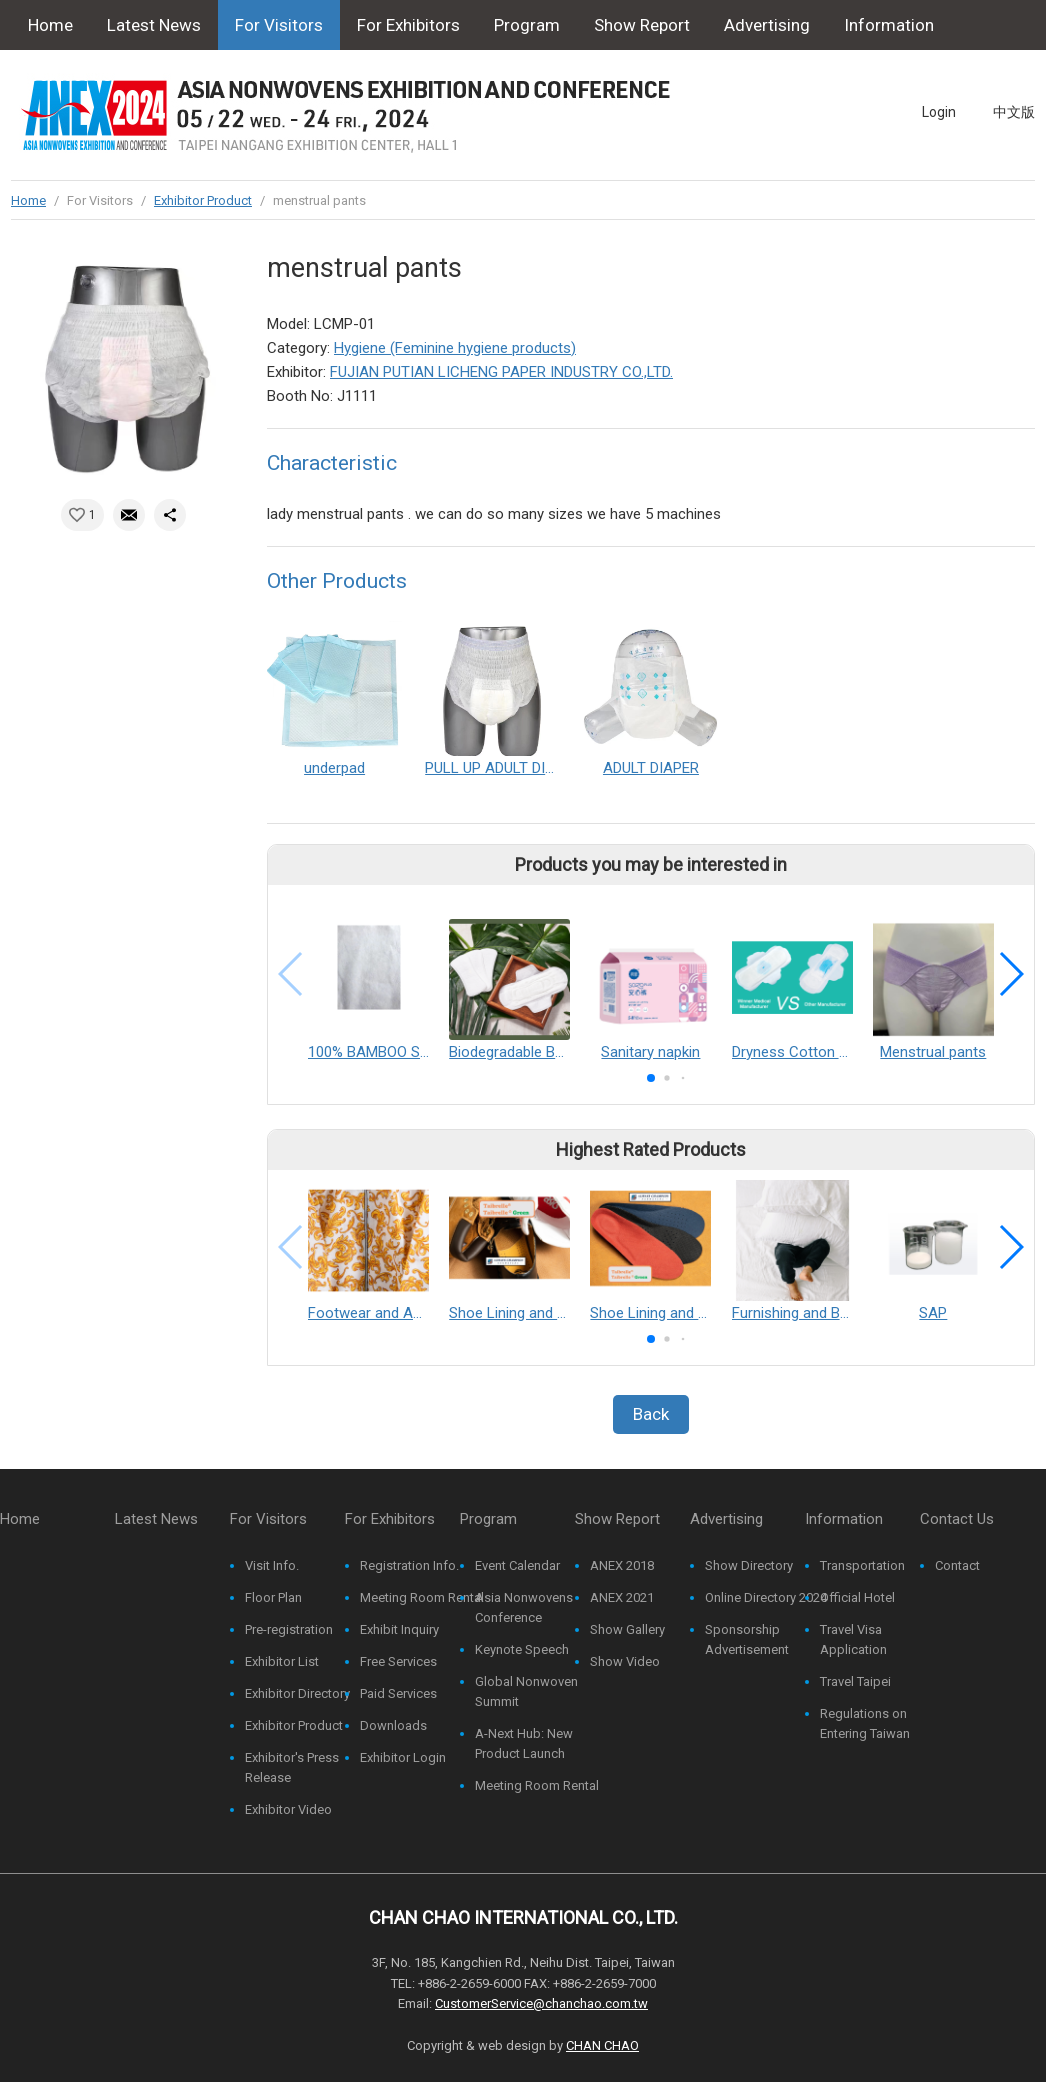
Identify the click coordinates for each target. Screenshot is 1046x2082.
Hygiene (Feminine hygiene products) (455, 348)
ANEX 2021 (622, 1597)
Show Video (625, 1661)
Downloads (393, 1725)
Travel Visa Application (853, 1639)
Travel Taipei (855, 1681)
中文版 (1014, 112)
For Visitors (279, 25)
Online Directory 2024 (766, 1597)
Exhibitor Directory (297, 1693)
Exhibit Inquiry (399, 1629)
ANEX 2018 (622, 1565)
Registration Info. (409, 1565)
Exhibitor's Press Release (292, 1767)
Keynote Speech (522, 1649)
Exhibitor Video (288, 1809)
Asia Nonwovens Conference (524, 1607)
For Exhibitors (408, 25)
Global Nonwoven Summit (526, 1691)
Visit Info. (272, 1565)
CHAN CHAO (602, 2045)
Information (889, 25)
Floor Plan (273, 1597)
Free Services (398, 1661)
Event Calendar (517, 1565)
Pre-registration (289, 1629)
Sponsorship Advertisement (747, 1639)
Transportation (862, 1565)
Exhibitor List (282, 1661)
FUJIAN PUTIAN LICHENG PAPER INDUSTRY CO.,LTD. (501, 372)
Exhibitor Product (203, 200)
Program (527, 25)
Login (939, 112)
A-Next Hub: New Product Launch (524, 1743)
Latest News (154, 25)
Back (651, 1414)
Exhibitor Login (403, 1757)
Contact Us (70, 75)
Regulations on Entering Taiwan (865, 1723)
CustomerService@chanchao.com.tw (541, 2003)
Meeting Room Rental (422, 1597)
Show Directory (749, 1565)
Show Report (642, 25)
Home (50, 25)
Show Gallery (627, 1629)
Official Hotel (857, 1597)
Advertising (767, 25)
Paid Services (398, 1693)
